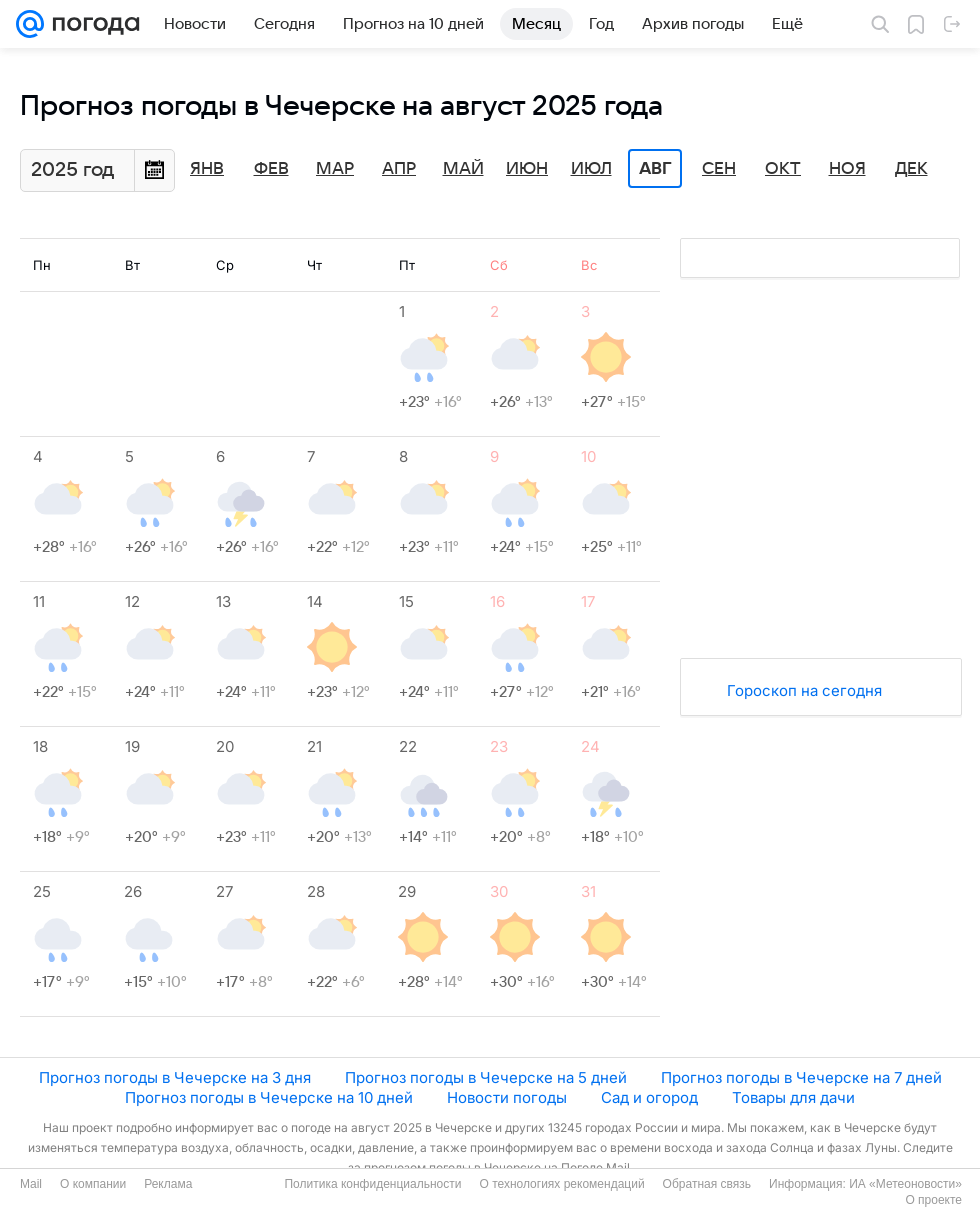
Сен (719, 169)
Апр (399, 169)
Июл (591, 169)
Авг (655, 169)
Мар (335, 169)
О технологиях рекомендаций (561, 1184)
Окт (783, 169)
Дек (911, 169)
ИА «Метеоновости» (905, 1184)
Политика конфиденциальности (372, 1184)
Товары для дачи (793, 1097)
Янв (207, 169)
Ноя (847, 169)
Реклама (168, 1184)
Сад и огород (649, 1097)
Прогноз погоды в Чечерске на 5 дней (486, 1077)
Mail (31, 1184)
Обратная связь (707, 1184)
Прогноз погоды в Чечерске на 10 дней (269, 1097)
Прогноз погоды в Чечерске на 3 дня (175, 1077)
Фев (271, 169)
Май (463, 169)
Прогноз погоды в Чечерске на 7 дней (801, 1077)
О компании (93, 1184)
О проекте (933, 1200)
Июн (527, 169)
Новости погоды (507, 1097)
